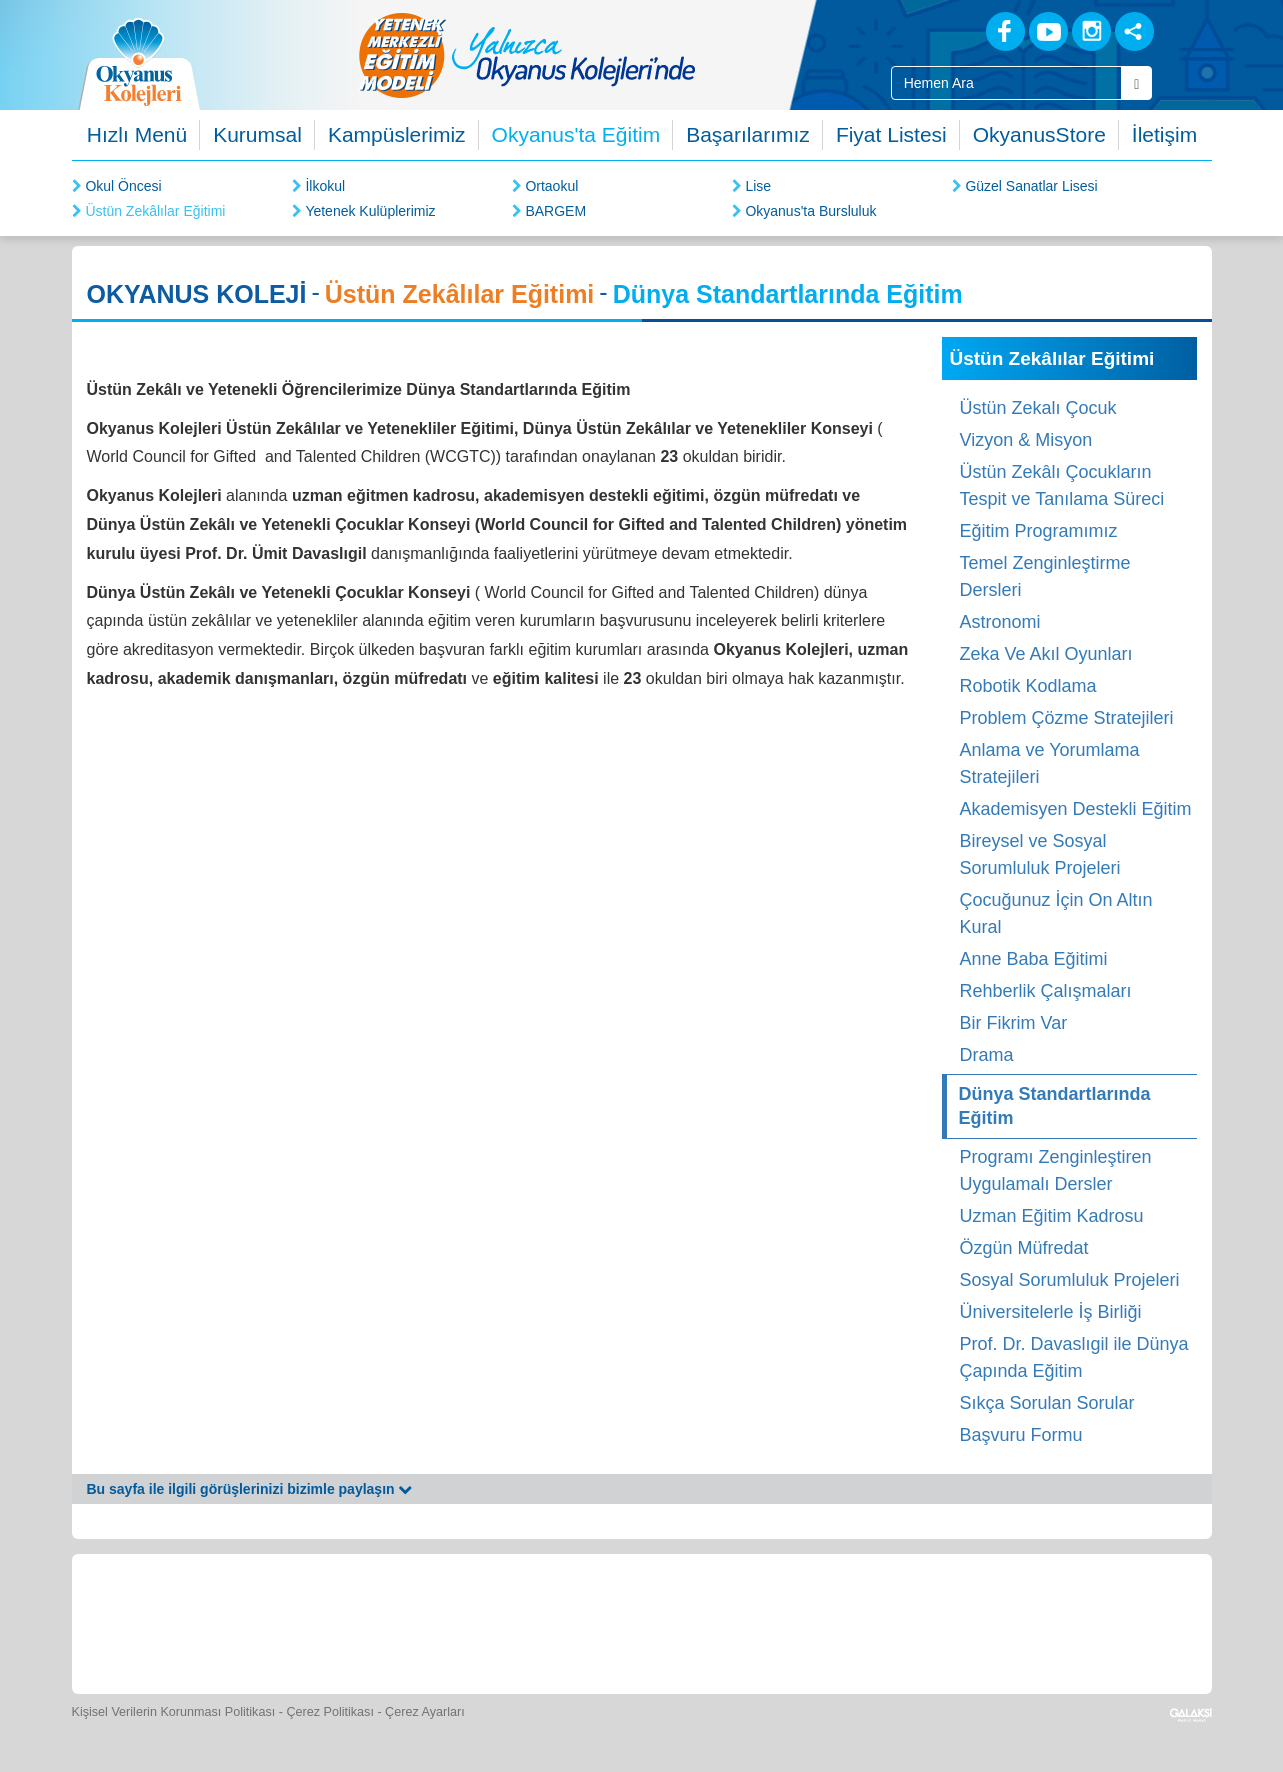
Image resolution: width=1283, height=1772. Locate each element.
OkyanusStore (1039, 134)
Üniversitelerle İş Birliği (1051, 1312)
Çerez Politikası (330, 1712)
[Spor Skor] (559, 1621)
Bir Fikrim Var (1014, 1023)
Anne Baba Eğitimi (1034, 959)
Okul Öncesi (123, 186)
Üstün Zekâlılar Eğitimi (155, 211)
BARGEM (555, 211)
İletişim (1164, 134)
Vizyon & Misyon (1026, 440)
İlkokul (325, 186)
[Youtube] (1048, 31)
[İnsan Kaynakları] (925, 1621)
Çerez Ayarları (425, 1712)
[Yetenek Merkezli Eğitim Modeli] (607, 55)
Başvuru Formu (1021, 1435)
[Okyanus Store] (375, 1621)
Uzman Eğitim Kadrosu (1052, 1216)
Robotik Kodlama (1028, 686)
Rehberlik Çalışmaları (1046, 991)
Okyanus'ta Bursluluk (810, 211)
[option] (607, 55)
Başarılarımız (748, 134)
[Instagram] (1091, 31)
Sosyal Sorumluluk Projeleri (1070, 1280)
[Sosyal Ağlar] (1134, 31)
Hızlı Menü (137, 134)
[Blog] (935, 30)
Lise (758, 186)
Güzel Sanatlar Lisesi (1031, 186)
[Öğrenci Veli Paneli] (283, 1621)
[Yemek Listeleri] (467, 1621)
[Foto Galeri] (651, 1621)
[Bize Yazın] (192, 1621)
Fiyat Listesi (891, 134)
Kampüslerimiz (397, 134)
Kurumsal (257, 134)
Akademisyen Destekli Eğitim (1076, 809)
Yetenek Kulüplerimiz (370, 211)
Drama (987, 1055)
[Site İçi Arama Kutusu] (1007, 83)
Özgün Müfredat (1024, 1248)
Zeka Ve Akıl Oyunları (1046, 654)
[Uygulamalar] (1106, 1621)
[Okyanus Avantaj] (1015, 1621)
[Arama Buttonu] (1136, 83)
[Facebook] (1005, 31)
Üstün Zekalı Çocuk (1038, 408)
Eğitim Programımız (1039, 531)
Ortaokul (551, 186)
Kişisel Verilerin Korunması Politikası (174, 1712)
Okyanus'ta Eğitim (576, 134)
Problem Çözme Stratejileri (1067, 718)
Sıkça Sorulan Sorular (1047, 1403)
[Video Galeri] (743, 1621)
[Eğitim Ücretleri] (835, 1621)
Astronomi (1000, 622)
